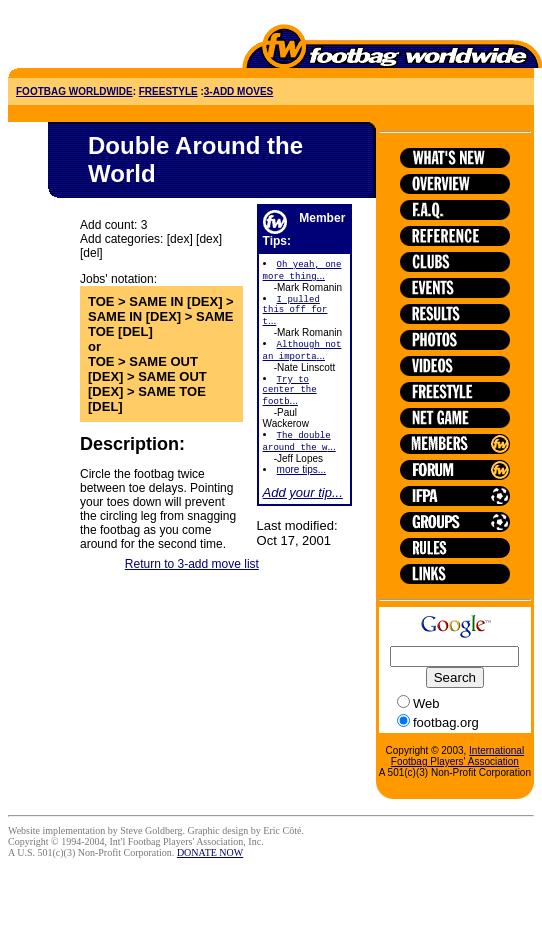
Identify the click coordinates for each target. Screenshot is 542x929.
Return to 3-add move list (192, 577)
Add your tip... (303, 508)
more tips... (301, 485)
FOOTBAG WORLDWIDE (74, 91)
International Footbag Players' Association (457, 756)
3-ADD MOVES (238, 91)
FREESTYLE (168, 91)
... (295, 314)
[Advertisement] (125, 38)
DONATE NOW (210, 852)
